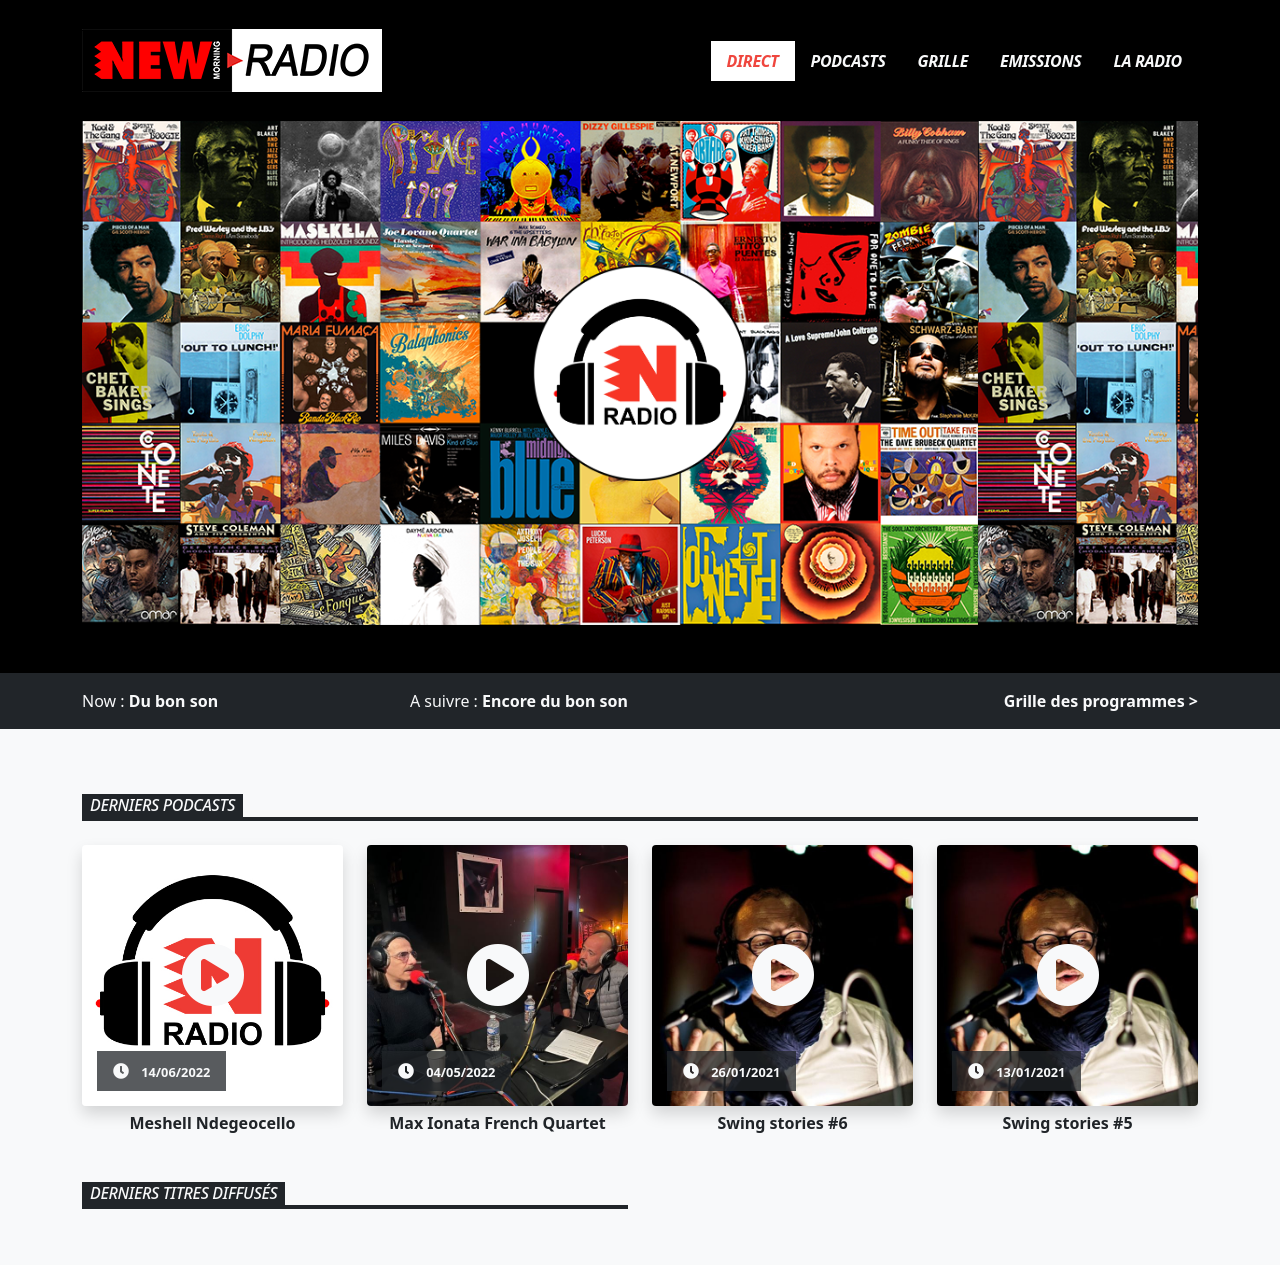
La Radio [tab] (1147, 61)
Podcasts (848, 61)
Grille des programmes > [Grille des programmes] (1101, 701)
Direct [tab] (753, 61)
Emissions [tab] (1040, 61)
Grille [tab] (943, 61)
